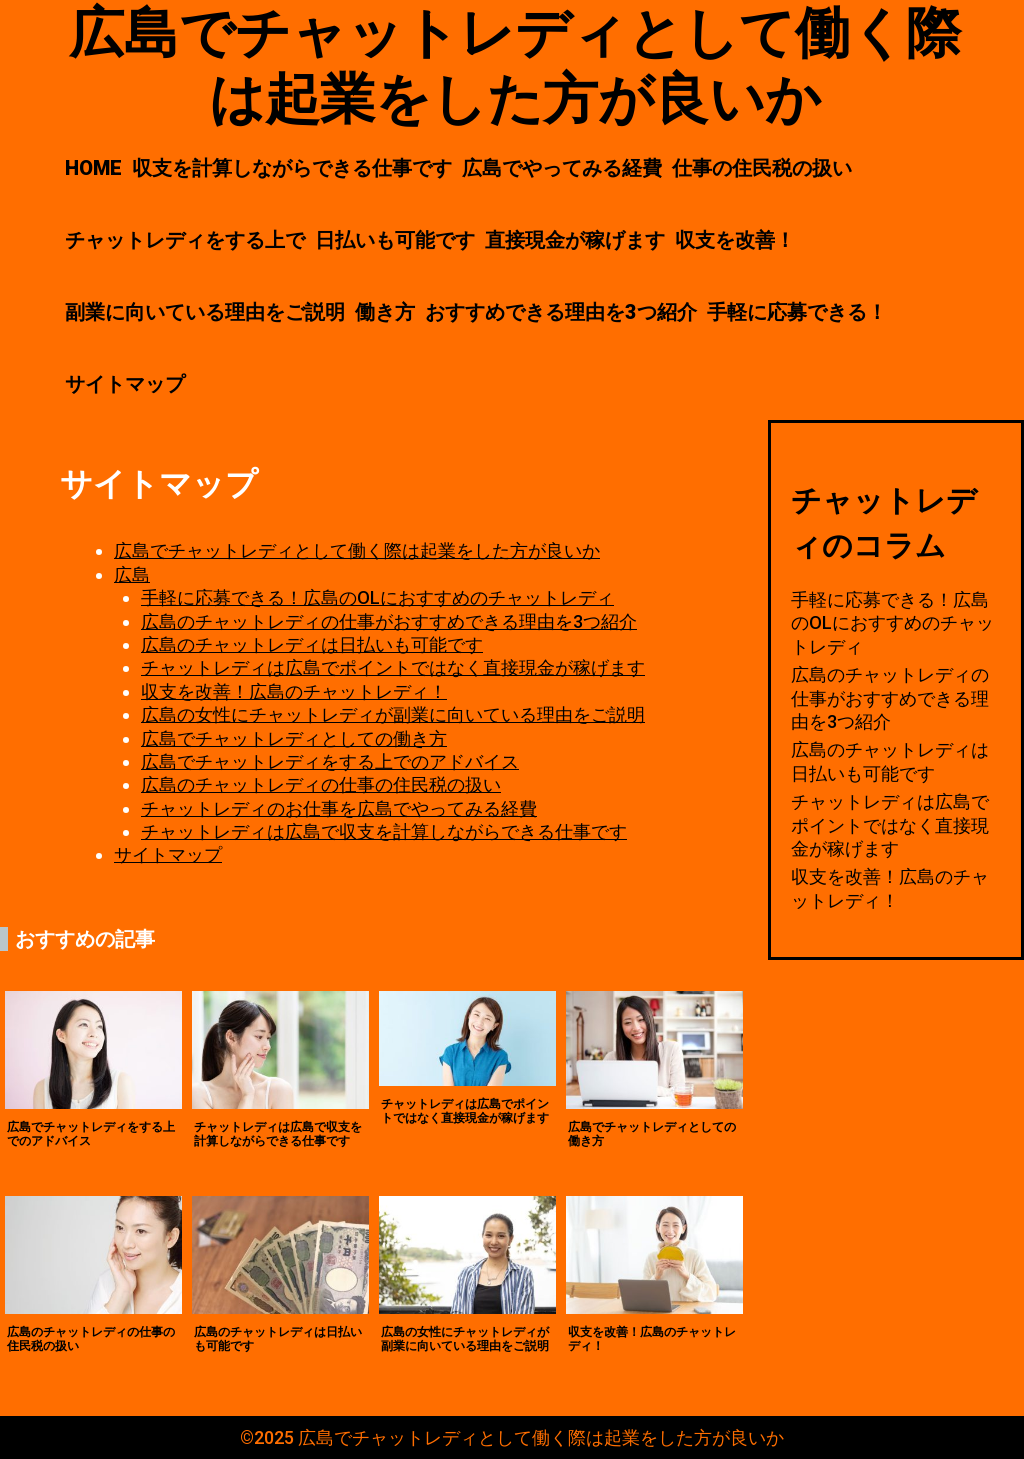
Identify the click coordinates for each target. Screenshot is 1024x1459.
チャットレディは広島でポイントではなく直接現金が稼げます (393, 667)
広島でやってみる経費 (562, 168)
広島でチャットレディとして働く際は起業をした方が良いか (357, 550)
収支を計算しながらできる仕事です (292, 168)
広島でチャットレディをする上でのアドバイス (330, 761)
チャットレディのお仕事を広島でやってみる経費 (339, 808)
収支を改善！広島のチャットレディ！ (294, 691)
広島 (132, 574)
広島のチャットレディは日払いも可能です (312, 644)
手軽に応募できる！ (797, 312)
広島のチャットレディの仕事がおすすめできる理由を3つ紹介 (389, 621)
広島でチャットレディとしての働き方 (294, 738)
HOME (93, 168)
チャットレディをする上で (185, 240)
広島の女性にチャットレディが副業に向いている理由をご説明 (393, 714)
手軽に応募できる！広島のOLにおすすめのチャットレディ (377, 597)
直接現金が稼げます (575, 240)
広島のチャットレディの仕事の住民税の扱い (321, 784)
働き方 (385, 312)
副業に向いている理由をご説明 (205, 312)
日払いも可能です (395, 240)
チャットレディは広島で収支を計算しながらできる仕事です (384, 831)
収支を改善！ (735, 240)
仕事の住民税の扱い (762, 168)
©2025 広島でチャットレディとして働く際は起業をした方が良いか (512, 1437)
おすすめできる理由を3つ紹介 (561, 312)
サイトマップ (125, 384)
